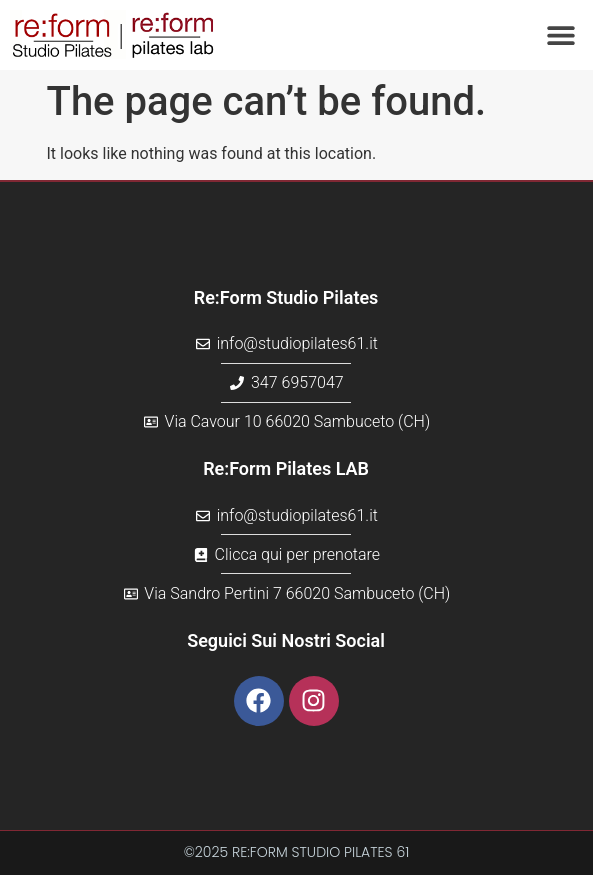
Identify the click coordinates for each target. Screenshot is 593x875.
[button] (560, 35)
